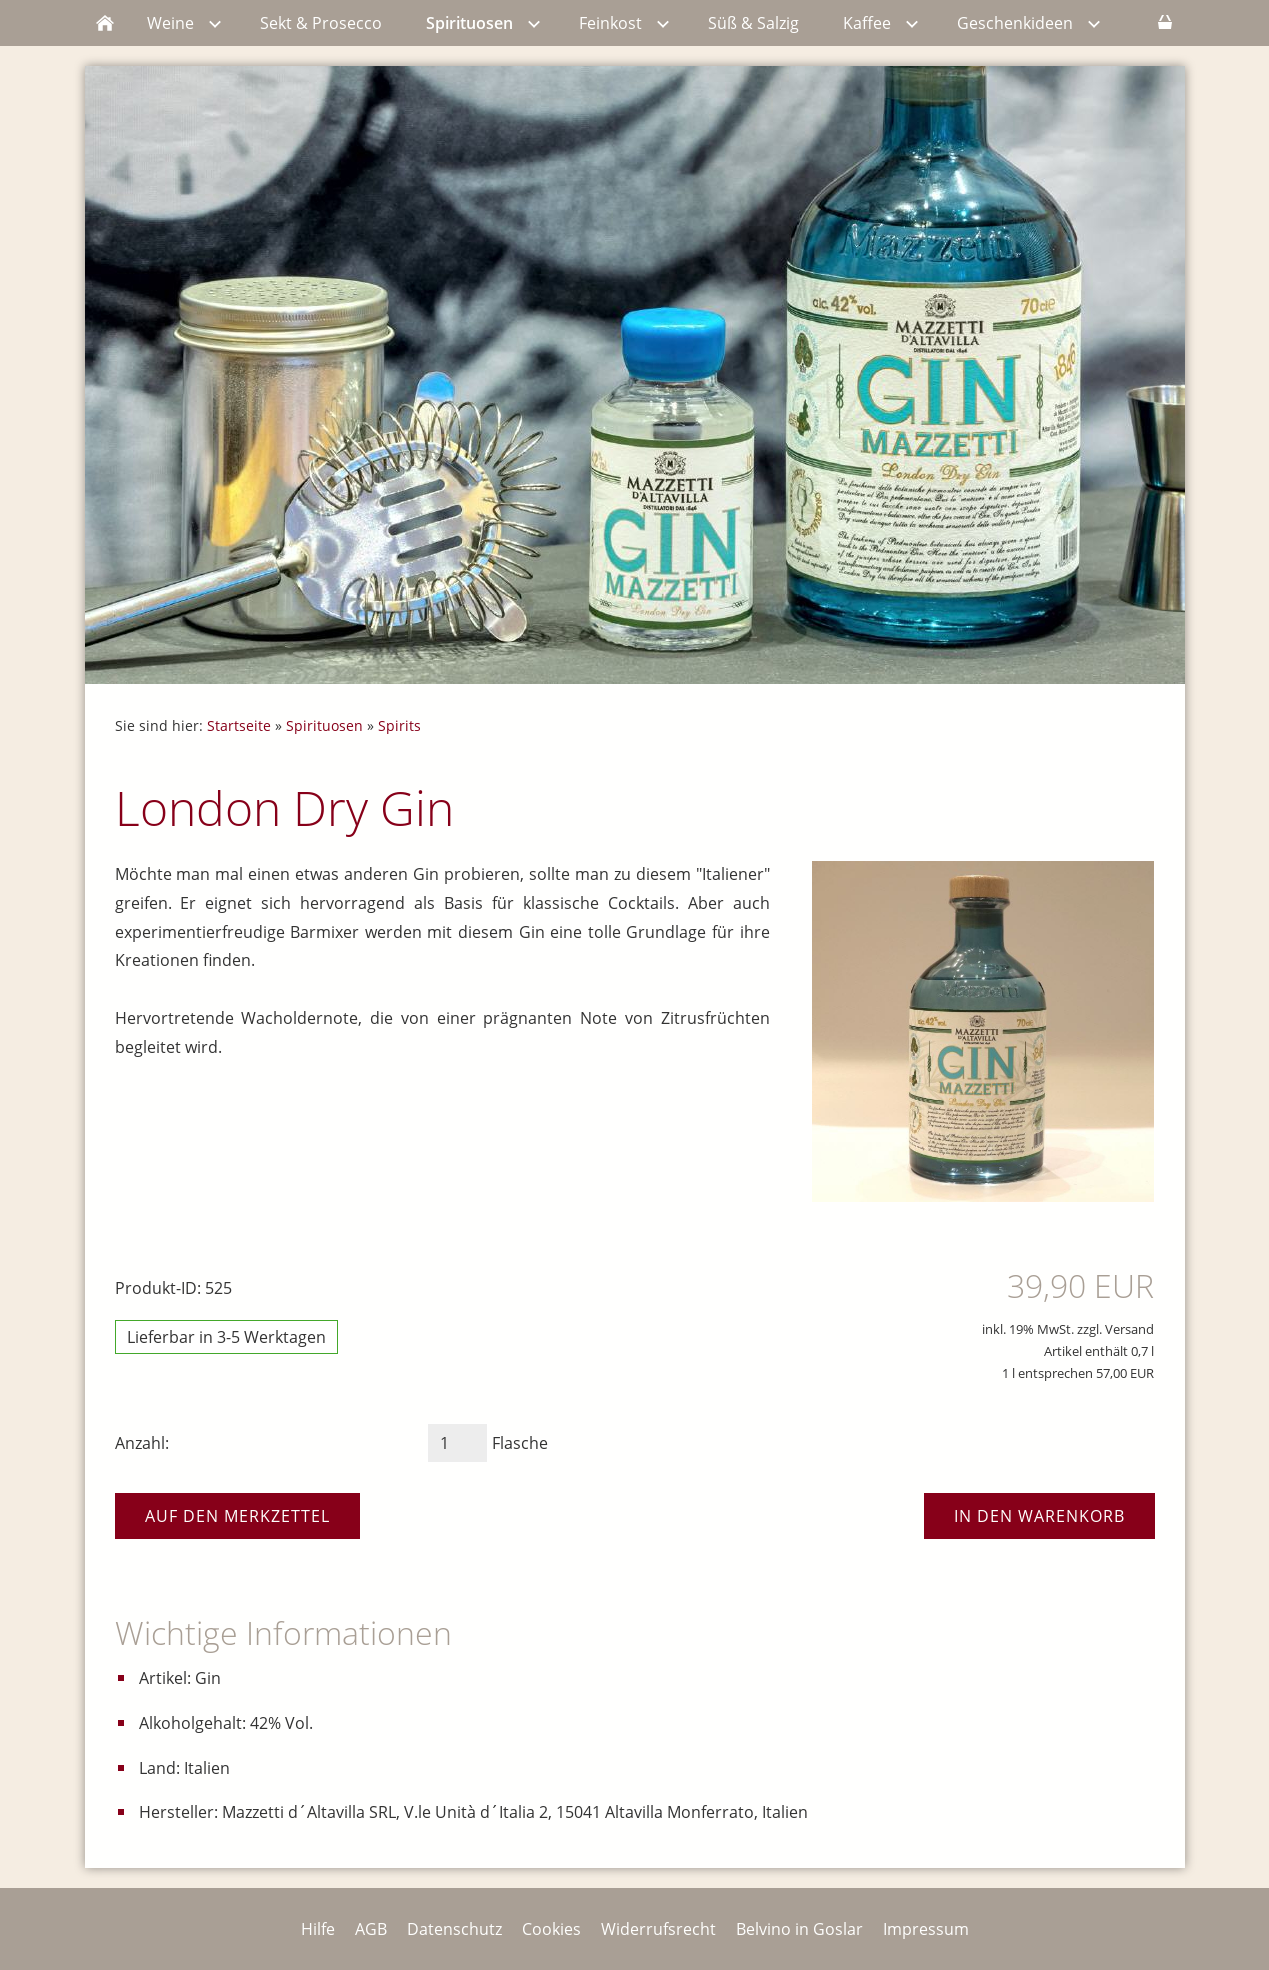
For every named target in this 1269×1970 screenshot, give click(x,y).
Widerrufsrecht (658, 1929)
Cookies (551, 1929)
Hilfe (318, 1929)
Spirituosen (324, 725)
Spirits (399, 725)
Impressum (926, 1929)
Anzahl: (142, 1443)
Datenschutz (454, 1929)
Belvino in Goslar (799, 1929)
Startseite (239, 725)
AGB (371, 1929)
